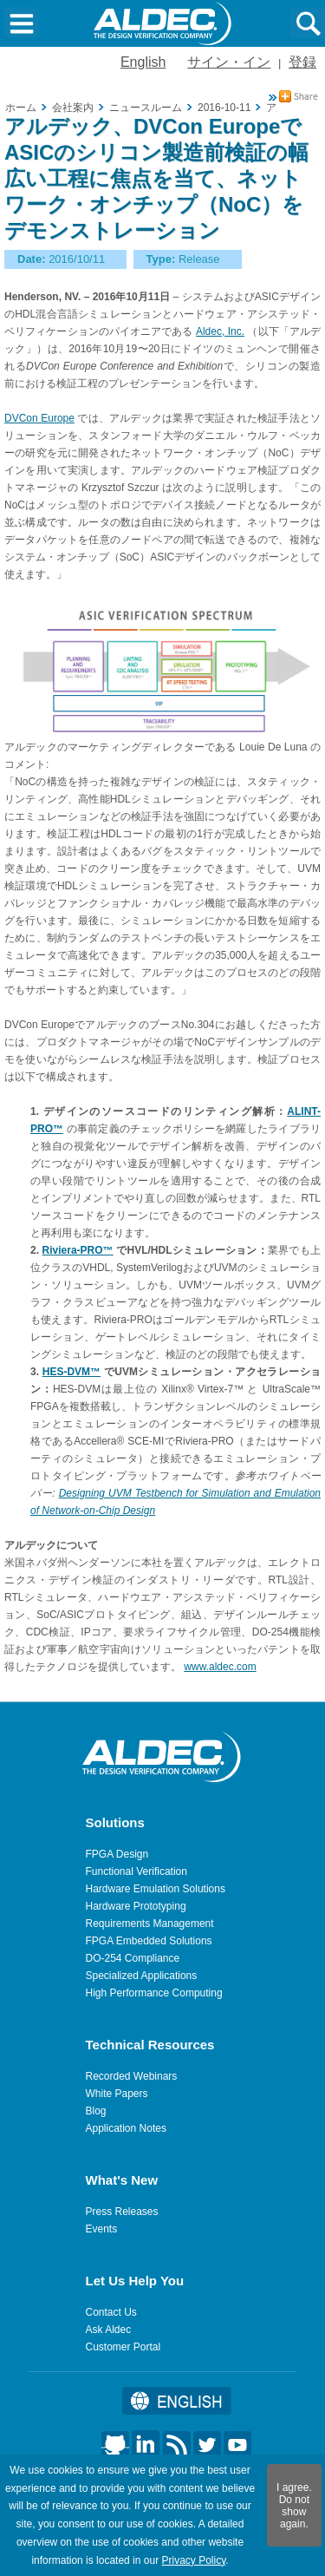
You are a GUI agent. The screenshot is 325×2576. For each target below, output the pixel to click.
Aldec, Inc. (220, 331)
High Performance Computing (154, 1993)
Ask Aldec (109, 2330)
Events (102, 2229)
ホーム (20, 108)
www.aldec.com (220, 1667)
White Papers (117, 2094)
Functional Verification (136, 1871)
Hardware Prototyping (136, 1906)
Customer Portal (123, 2347)
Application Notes (126, 2128)
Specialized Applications (142, 1976)
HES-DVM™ (71, 1372)
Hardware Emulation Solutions (155, 1889)
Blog (96, 2111)
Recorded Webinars (132, 2076)
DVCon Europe (39, 418)
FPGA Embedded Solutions (149, 1941)
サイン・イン (228, 62)
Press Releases (122, 2212)
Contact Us (111, 2312)
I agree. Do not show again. (294, 2505)
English (143, 62)
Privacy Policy (193, 2560)
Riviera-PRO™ (78, 1250)
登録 (302, 62)
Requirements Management (150, 1923)
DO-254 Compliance (133, 1958)
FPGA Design (117, 1854)
